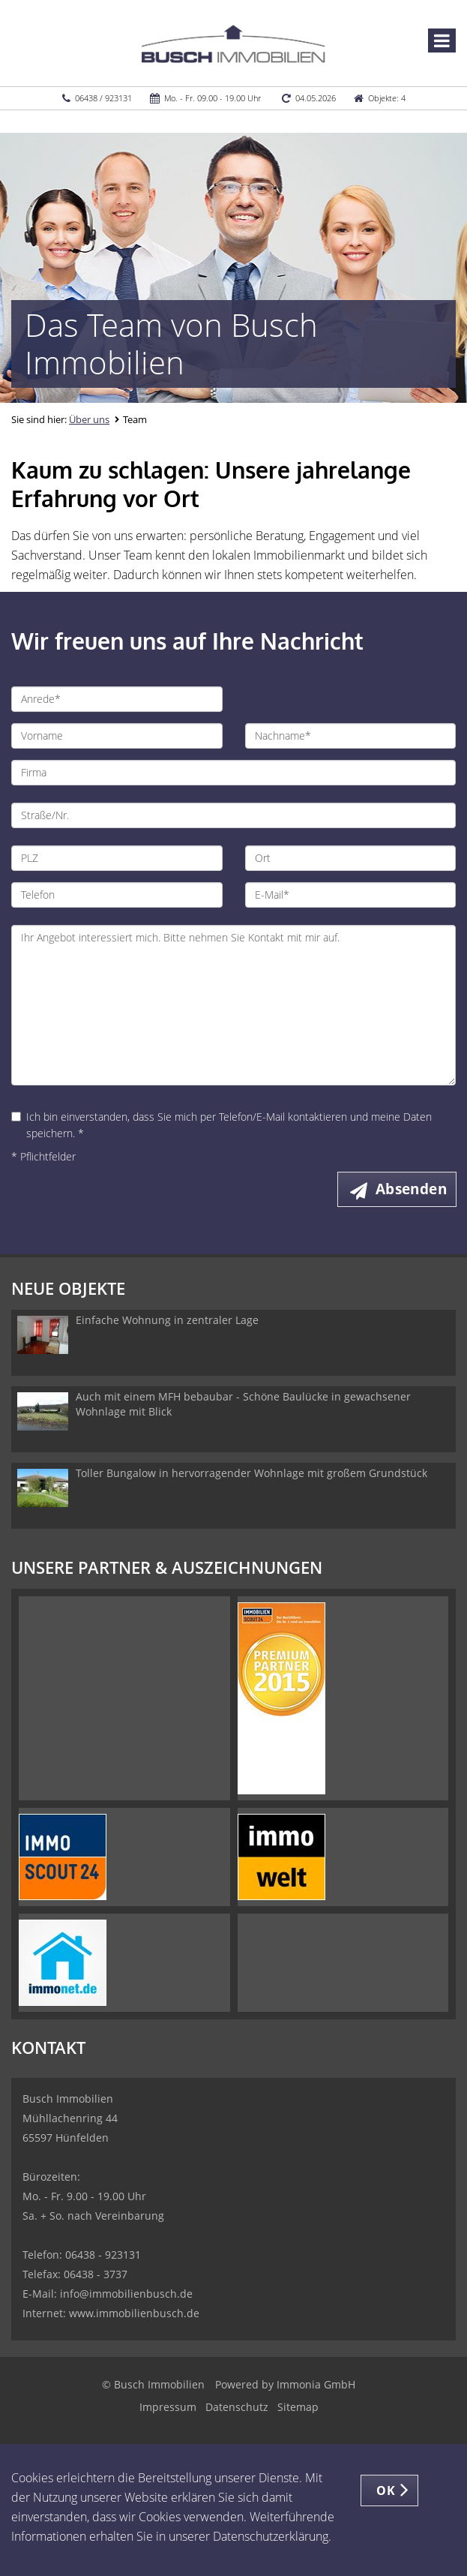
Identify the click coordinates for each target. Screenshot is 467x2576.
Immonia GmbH (316, 2384)
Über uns (89, 419)
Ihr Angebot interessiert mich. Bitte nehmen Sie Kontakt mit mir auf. (233, 1005)
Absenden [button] (411, 1189)
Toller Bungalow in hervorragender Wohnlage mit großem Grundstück (251, 1473)
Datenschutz (236, 2407)
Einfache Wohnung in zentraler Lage (167, 1320)
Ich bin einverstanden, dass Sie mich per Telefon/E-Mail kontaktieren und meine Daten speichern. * (221, 1124)
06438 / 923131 (103, 98)
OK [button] (385, 2490)
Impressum (167, 2407)
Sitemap (298, 2407)
